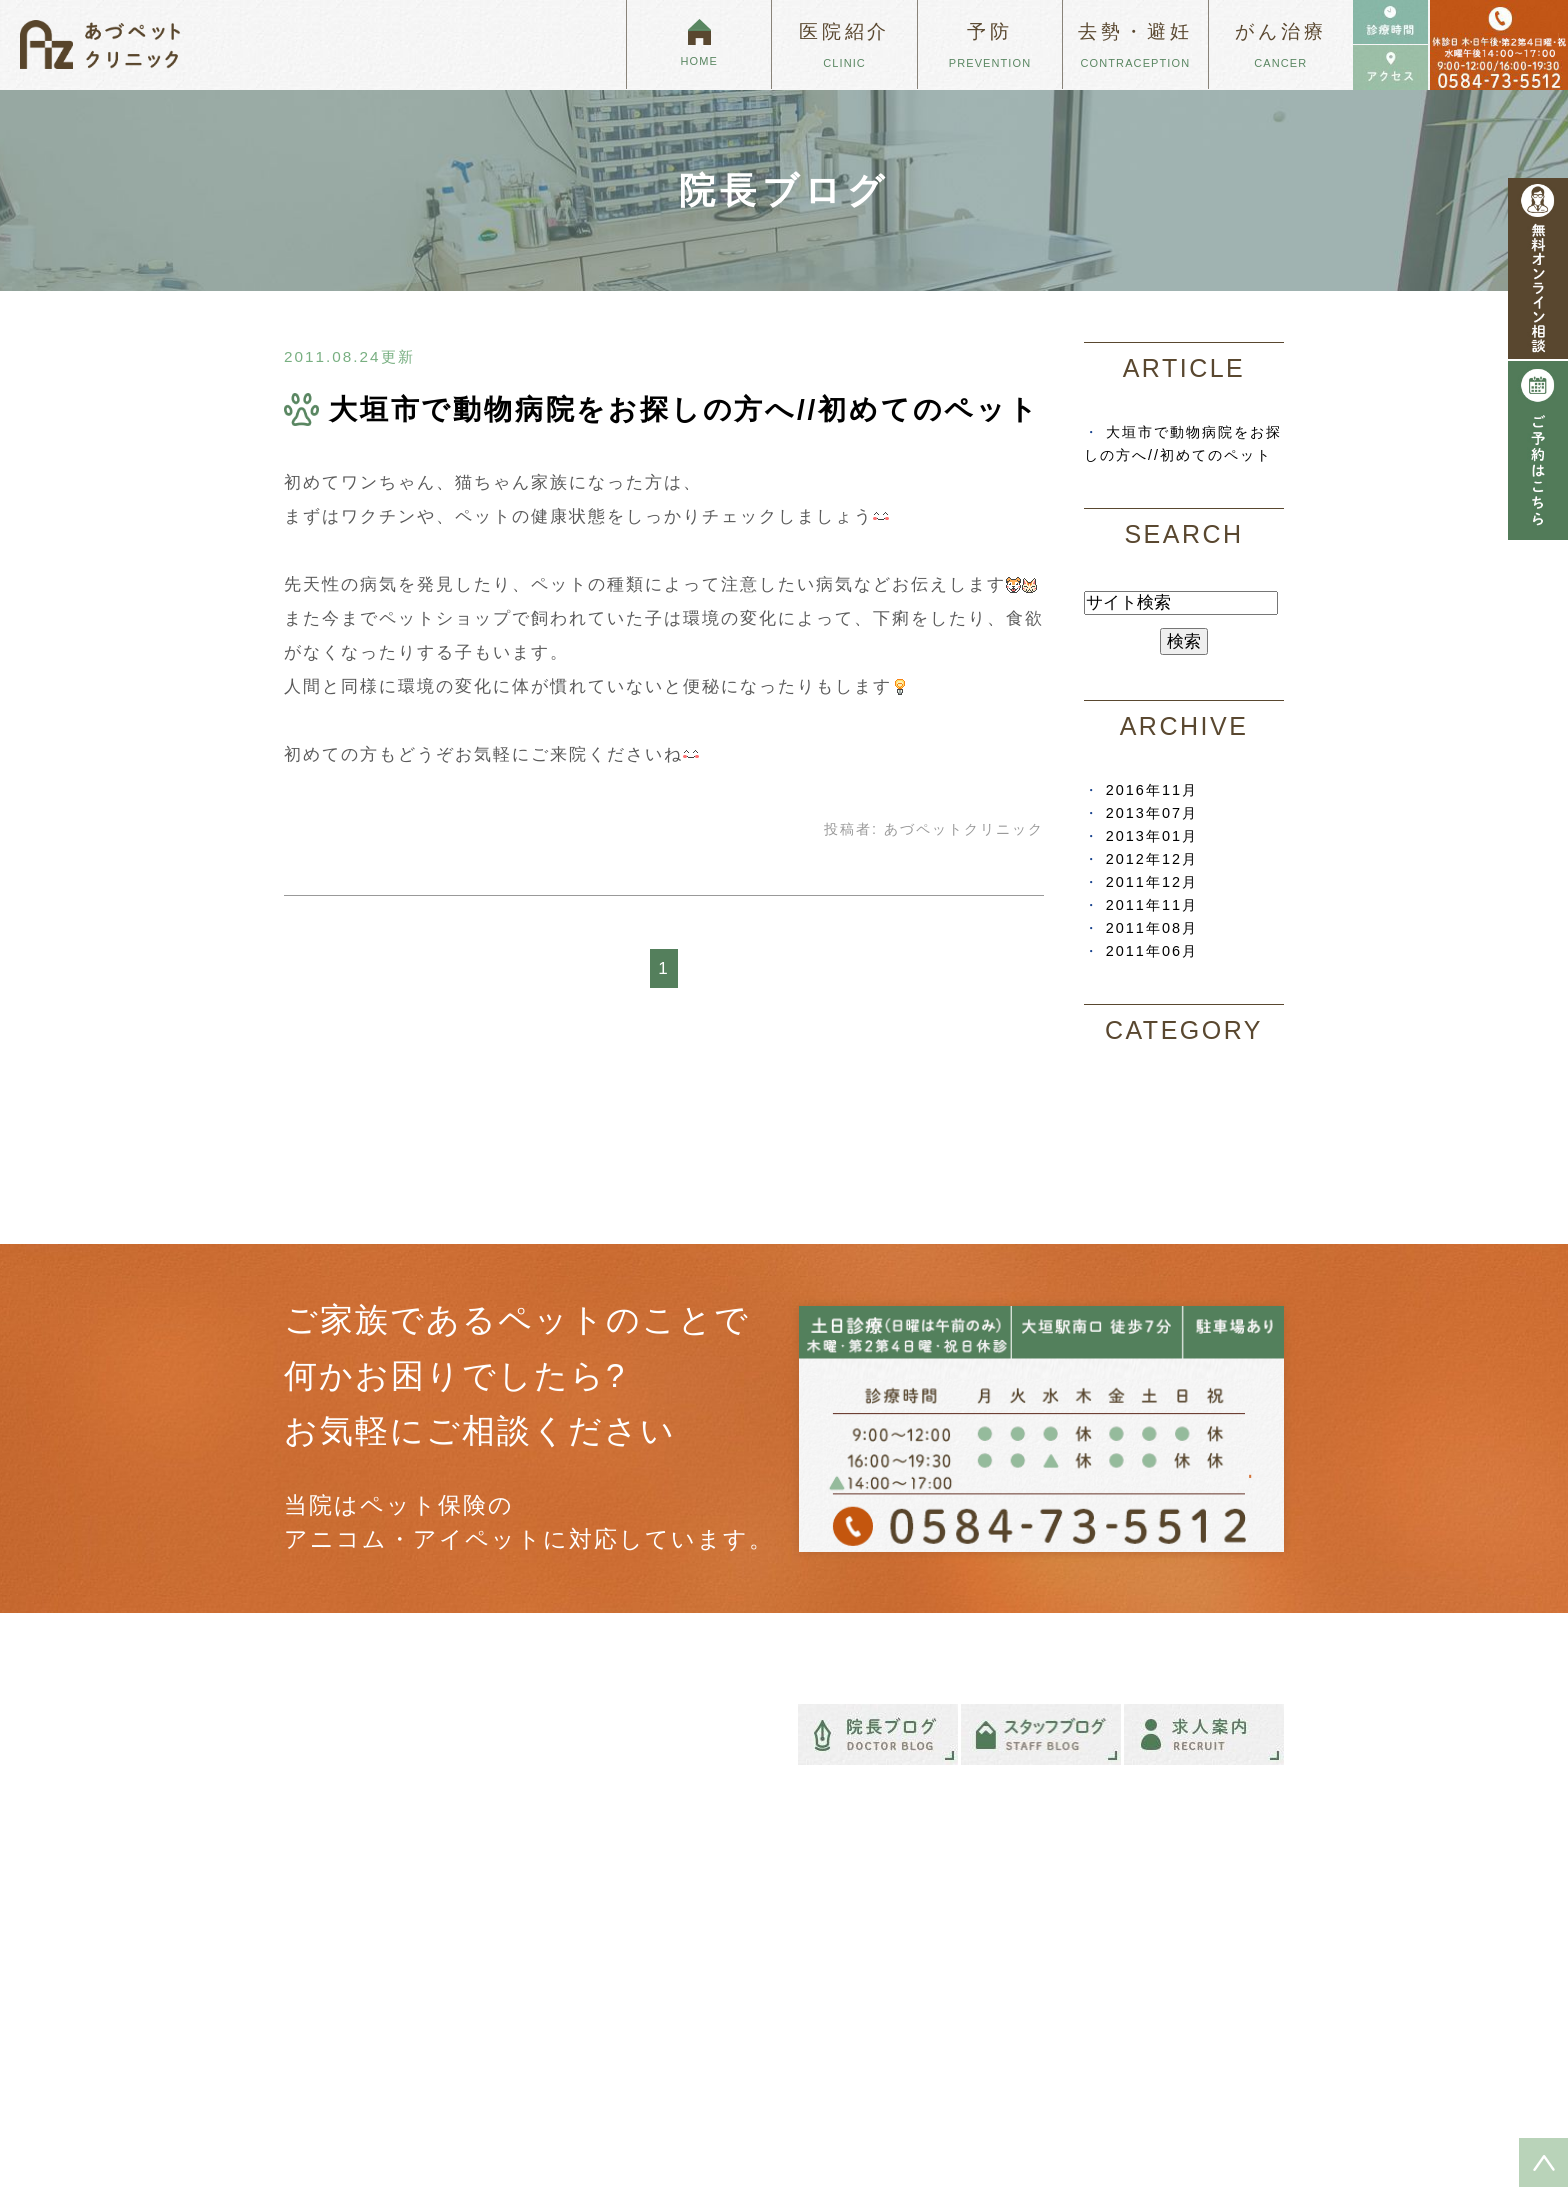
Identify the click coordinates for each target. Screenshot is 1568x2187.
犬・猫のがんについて (884, 2014)
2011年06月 (1152, 951)
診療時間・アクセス (610, 2014)
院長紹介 (578, 1982)
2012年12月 (1152, 859)
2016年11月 (1152, 790)
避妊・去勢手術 (1139, 2037)
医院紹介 (578, 1949)
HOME (572, 1917)
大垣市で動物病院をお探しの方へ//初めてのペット (684, 409)
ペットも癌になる (871, 1917)
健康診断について (1181, 2006)
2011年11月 (1152, 905)
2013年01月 (1152, 836)
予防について (1133, 1917)
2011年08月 (1152, 928)
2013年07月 (1152, 813)
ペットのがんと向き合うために (910, 1949)
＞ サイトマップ (328, 2115)
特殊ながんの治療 (871, 1982)
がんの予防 (1161, 1984)
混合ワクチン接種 (1181, 1940)
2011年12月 (1152, 882)
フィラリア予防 (1174, 1962)
